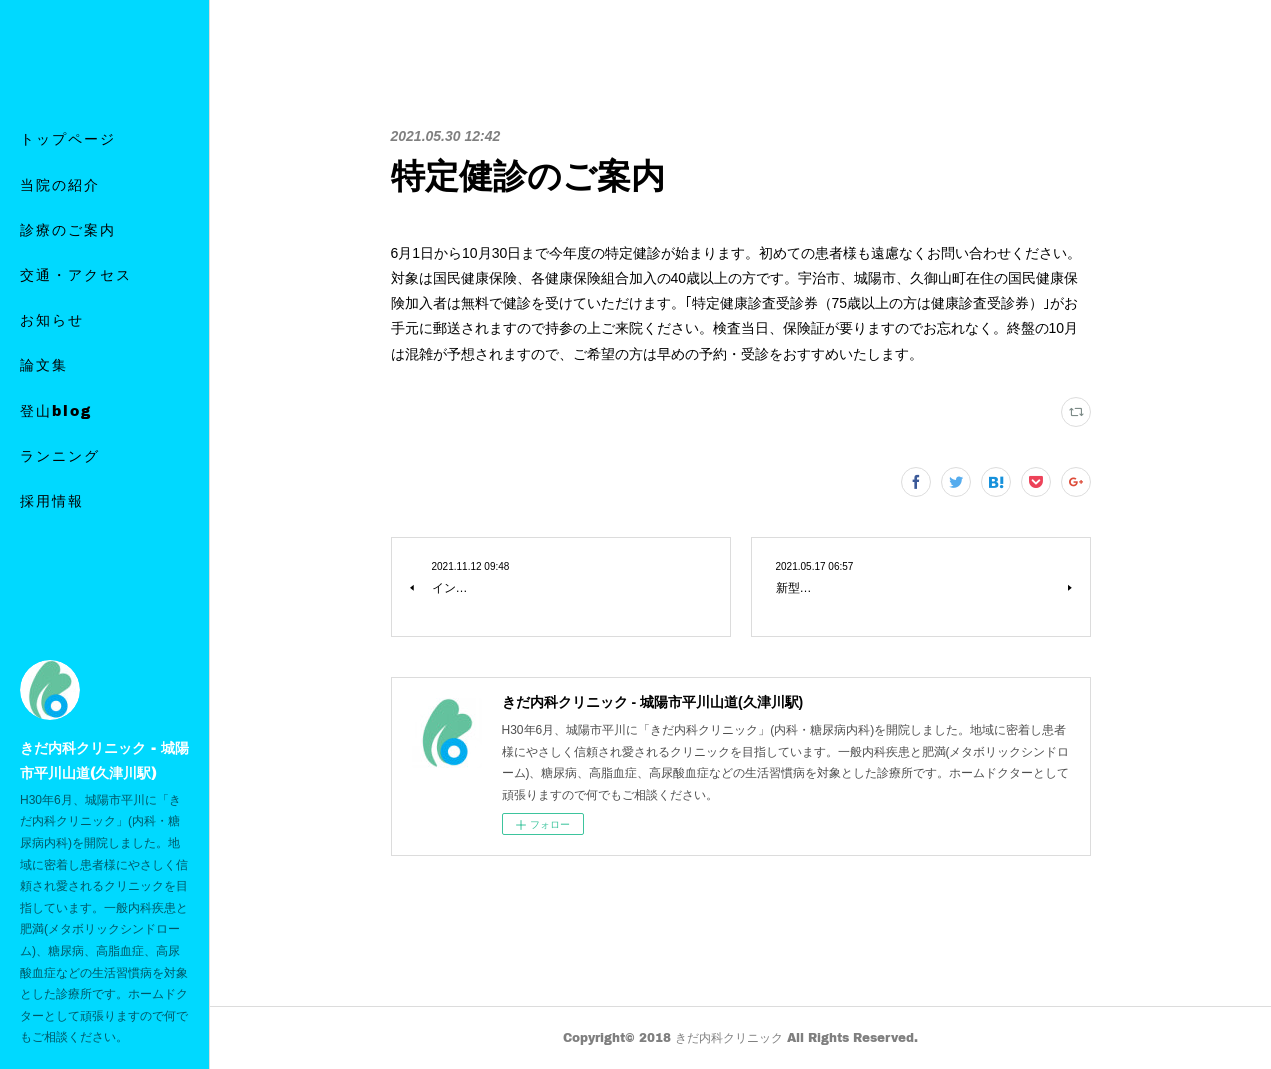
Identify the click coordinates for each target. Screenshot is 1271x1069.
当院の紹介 (60, 207)
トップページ (68, 162)
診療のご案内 (68, 252)
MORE (47, 433)
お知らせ (52, 343)
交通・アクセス (76, 298)
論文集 (44, 388)
